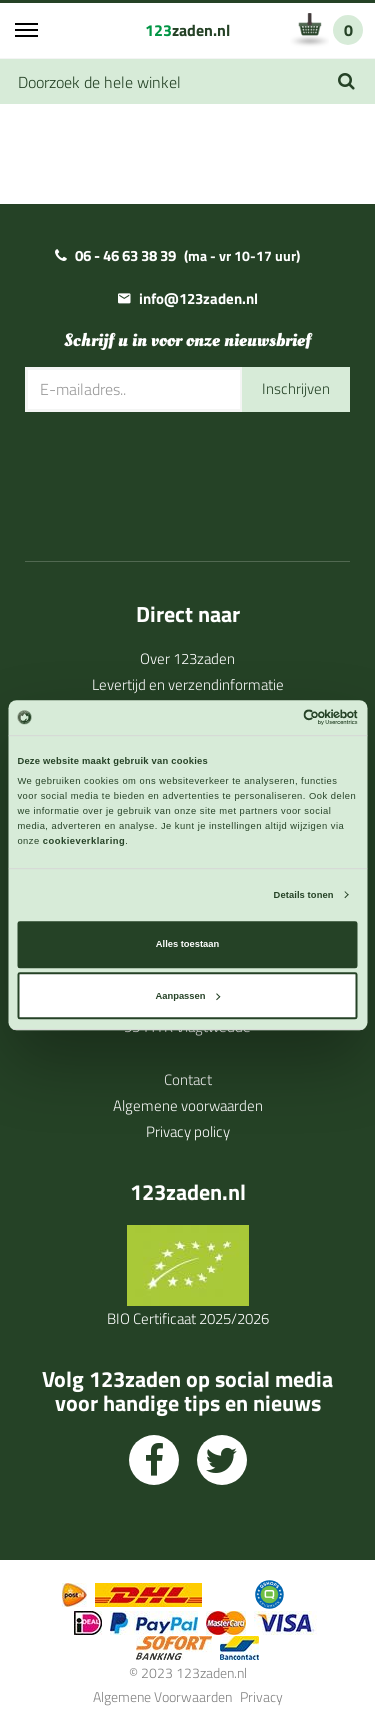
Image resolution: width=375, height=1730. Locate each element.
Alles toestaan (187, 945)
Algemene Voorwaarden (162, 1696)
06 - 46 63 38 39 (125, 255)
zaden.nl (187, 30)
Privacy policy (188, 1131)
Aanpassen (188, 996)
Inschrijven (296, 388)
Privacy (261, 1696)
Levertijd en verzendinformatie (188, 684)
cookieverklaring (84, 841)
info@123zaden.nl (198, 298)
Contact (188, 1079)
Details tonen (304, 895)
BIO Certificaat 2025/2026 (188, 1318)
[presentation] (177, 472)
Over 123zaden (187, 658)
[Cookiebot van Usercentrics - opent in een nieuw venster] (271, 718)
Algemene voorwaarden (188, 1105)
